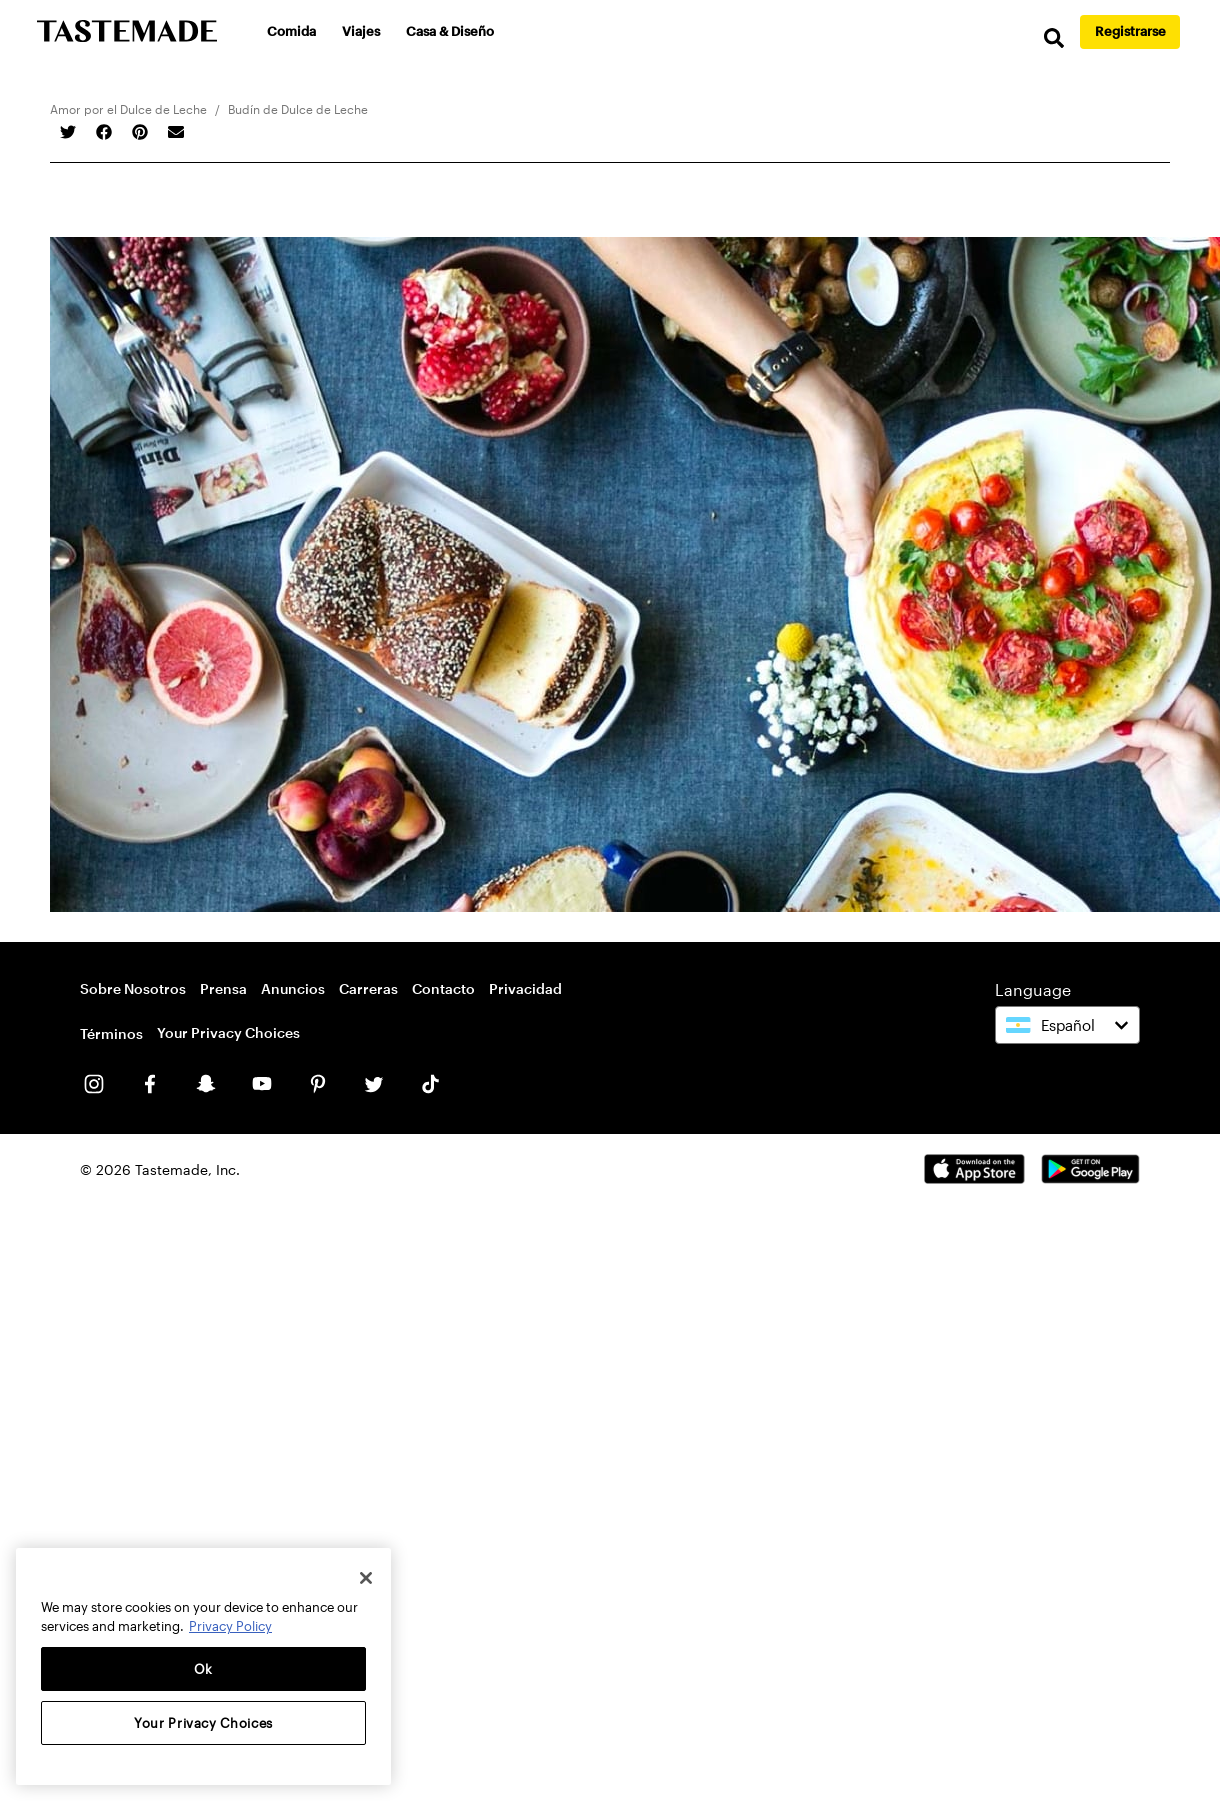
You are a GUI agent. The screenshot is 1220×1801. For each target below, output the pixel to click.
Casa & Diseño (451, 31)
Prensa (223, 988)
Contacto (443, 988)
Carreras (368, 988)
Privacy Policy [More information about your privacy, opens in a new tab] (230, 1626)
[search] (1050, 39)
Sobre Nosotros (133, 988)
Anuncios (293, 988)
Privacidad (525, 988)
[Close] (366, 1578)
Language (1033, 989)
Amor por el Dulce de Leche (128, 109)
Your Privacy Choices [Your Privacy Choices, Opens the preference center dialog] (203, 1723)
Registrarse (1130, 31)
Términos (111, 1033)
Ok (203, 1669)
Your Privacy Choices (228, 1032)
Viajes (362, 31)
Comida (292, 31)
